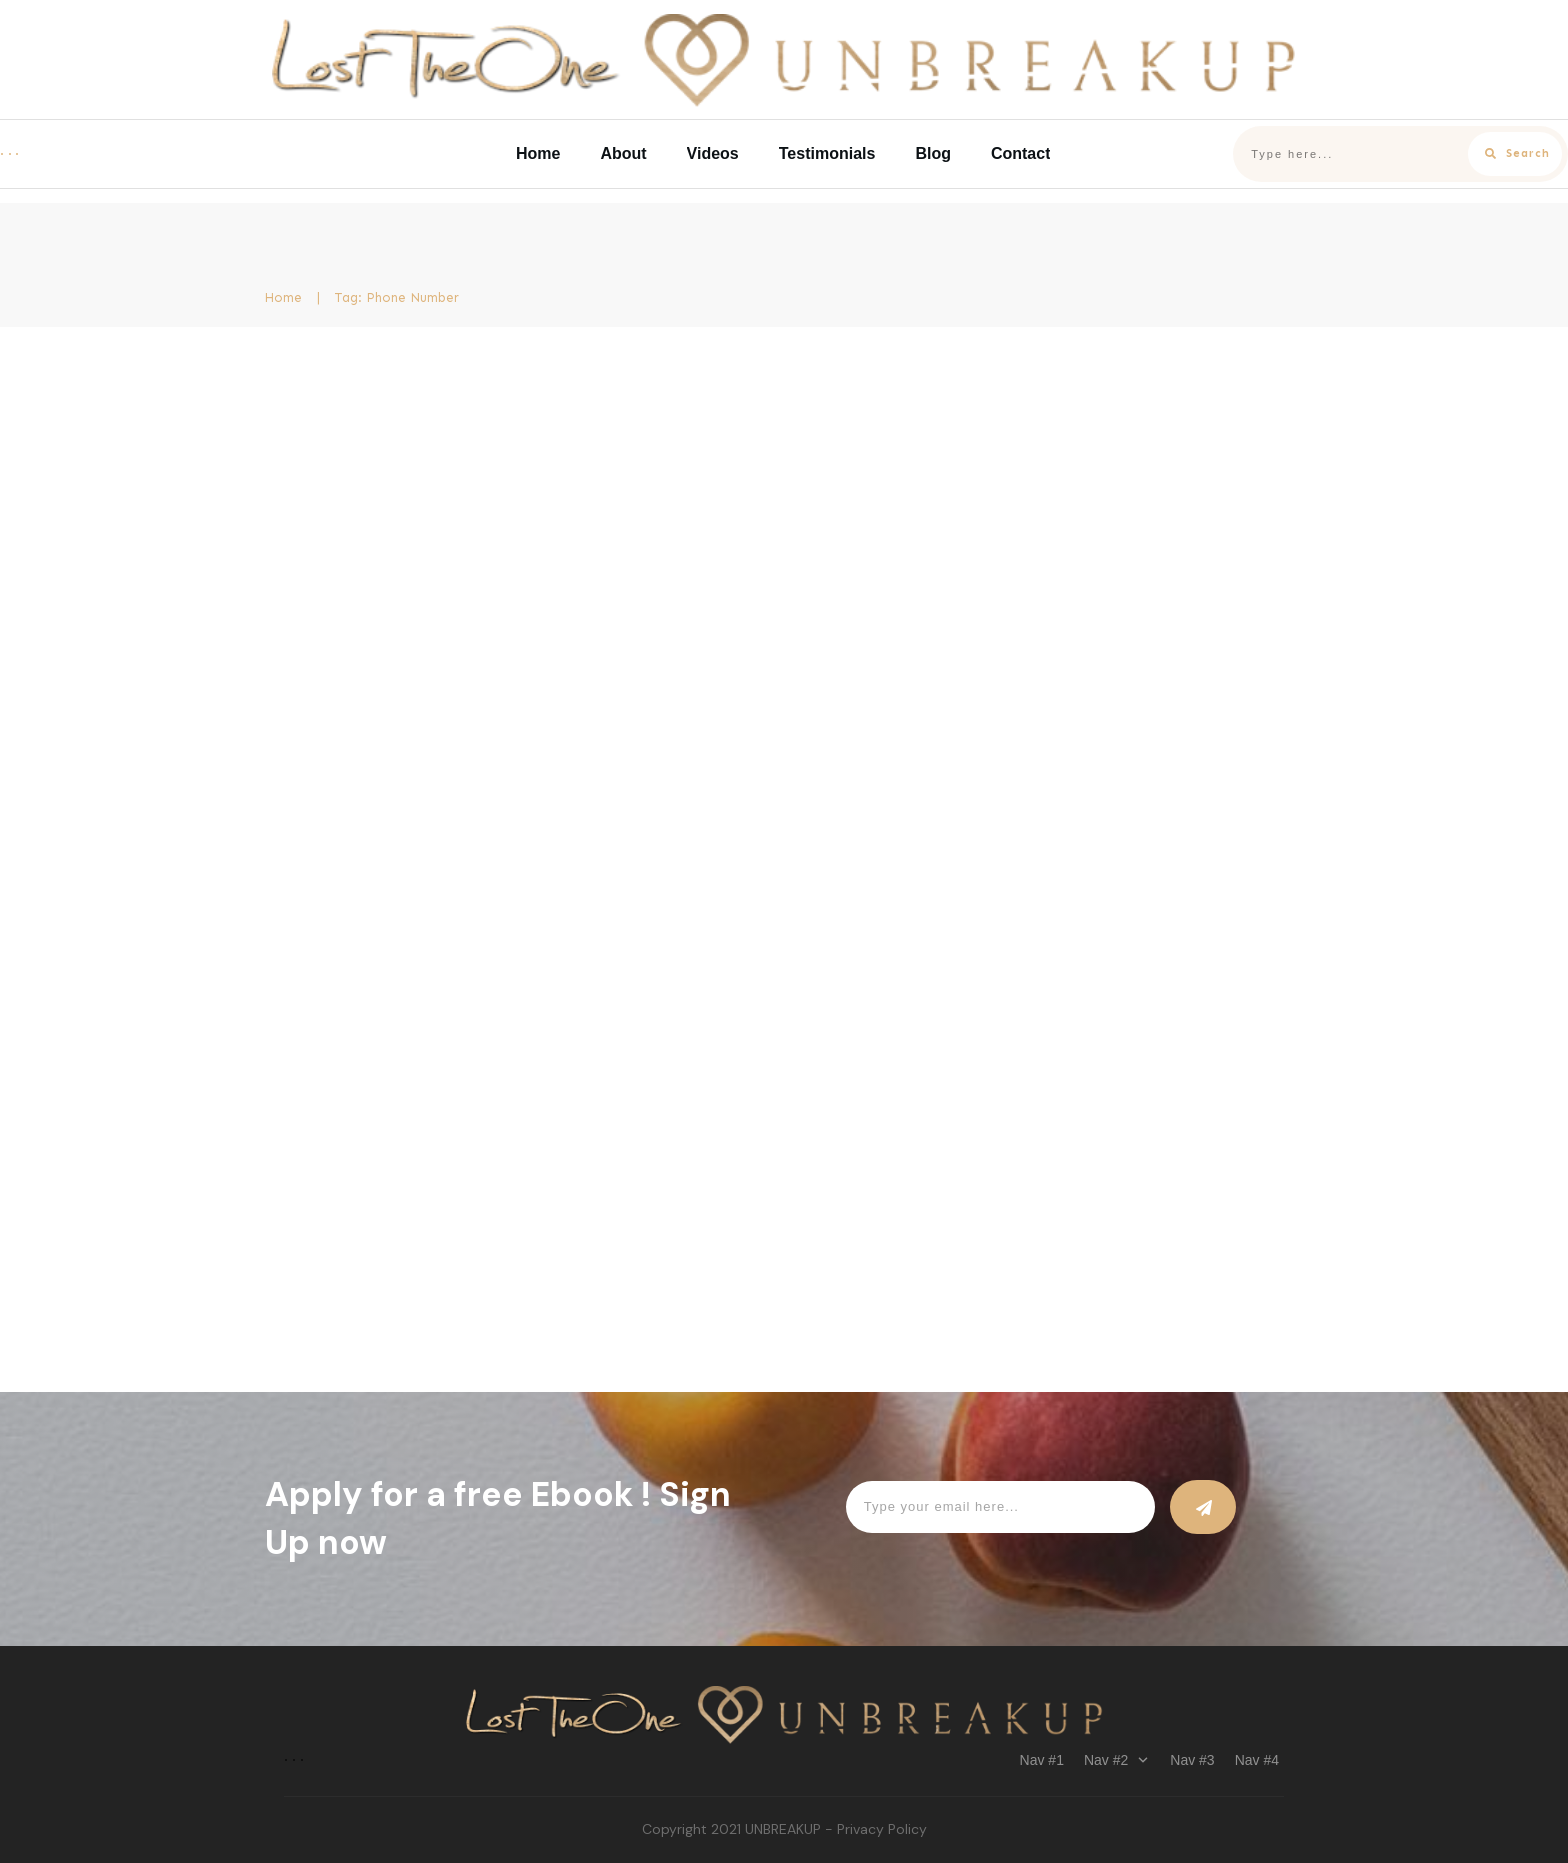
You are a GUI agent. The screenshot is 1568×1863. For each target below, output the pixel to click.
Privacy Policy (882, 1829)
